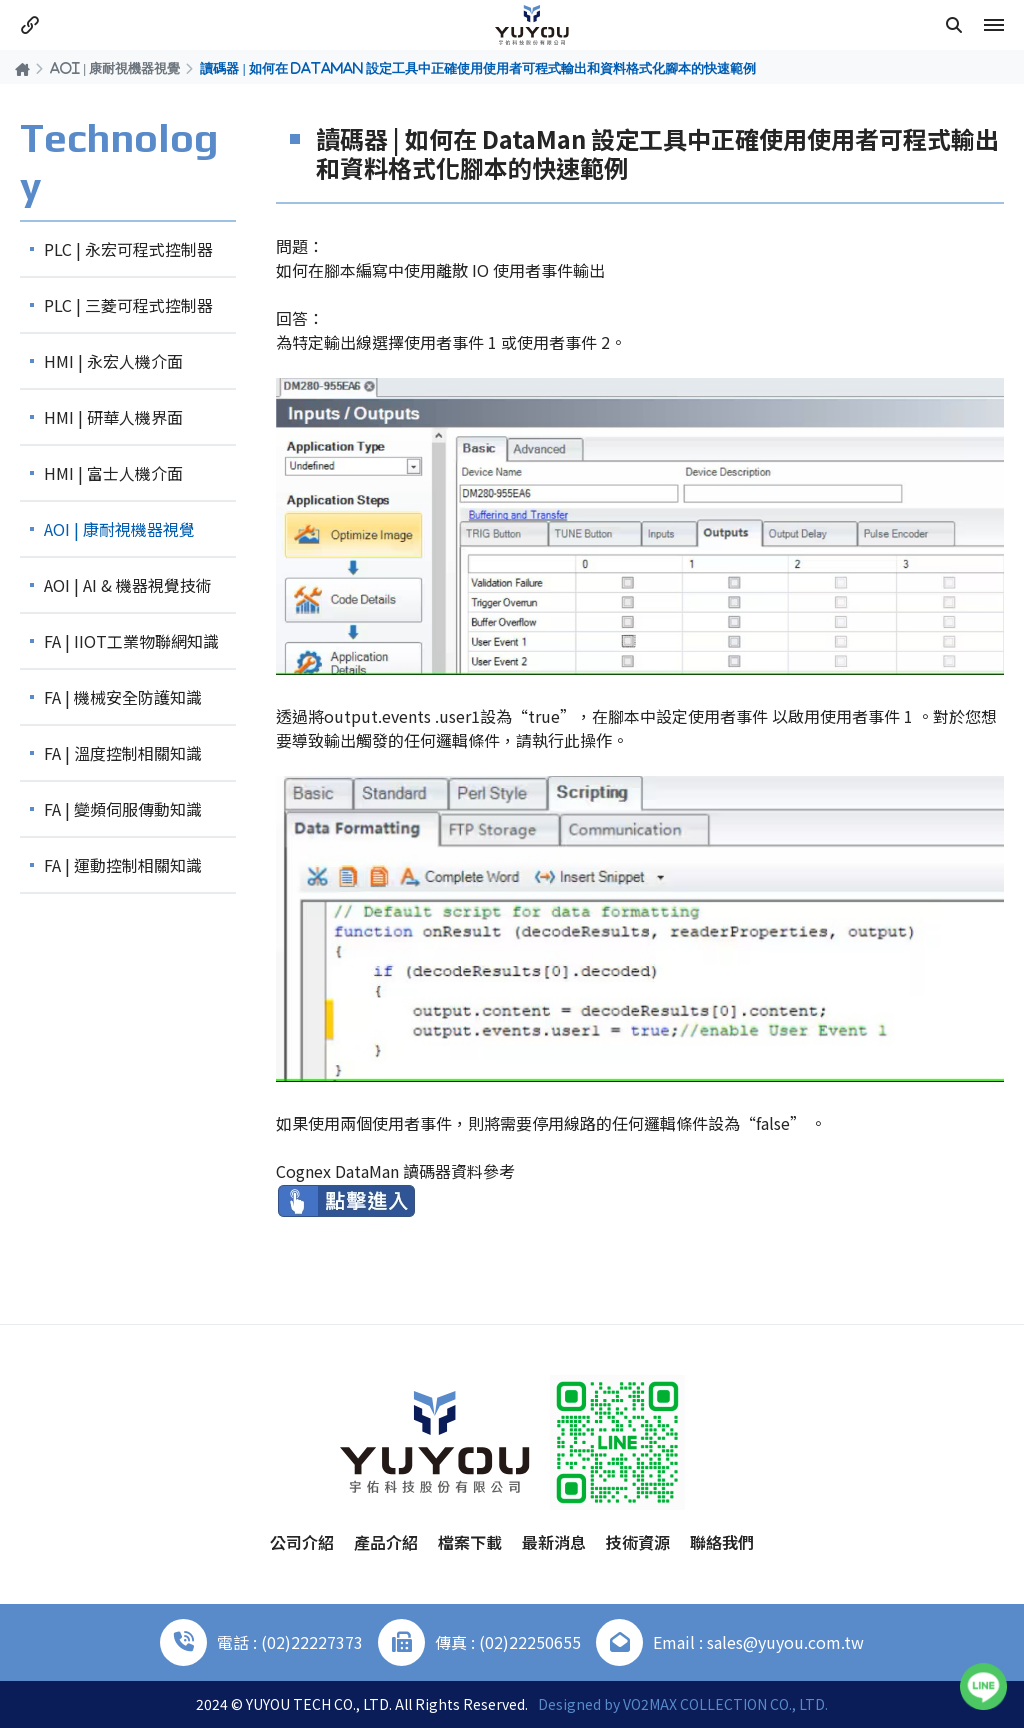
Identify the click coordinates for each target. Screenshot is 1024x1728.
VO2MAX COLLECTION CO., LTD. (725, 1704)
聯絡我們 (722, 1542)
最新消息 (554, 1542)
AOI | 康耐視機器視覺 (115, 68)
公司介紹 (302, 1542)
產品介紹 (386, 1542)
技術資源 (638, 1542)
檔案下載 (470, 1542)
